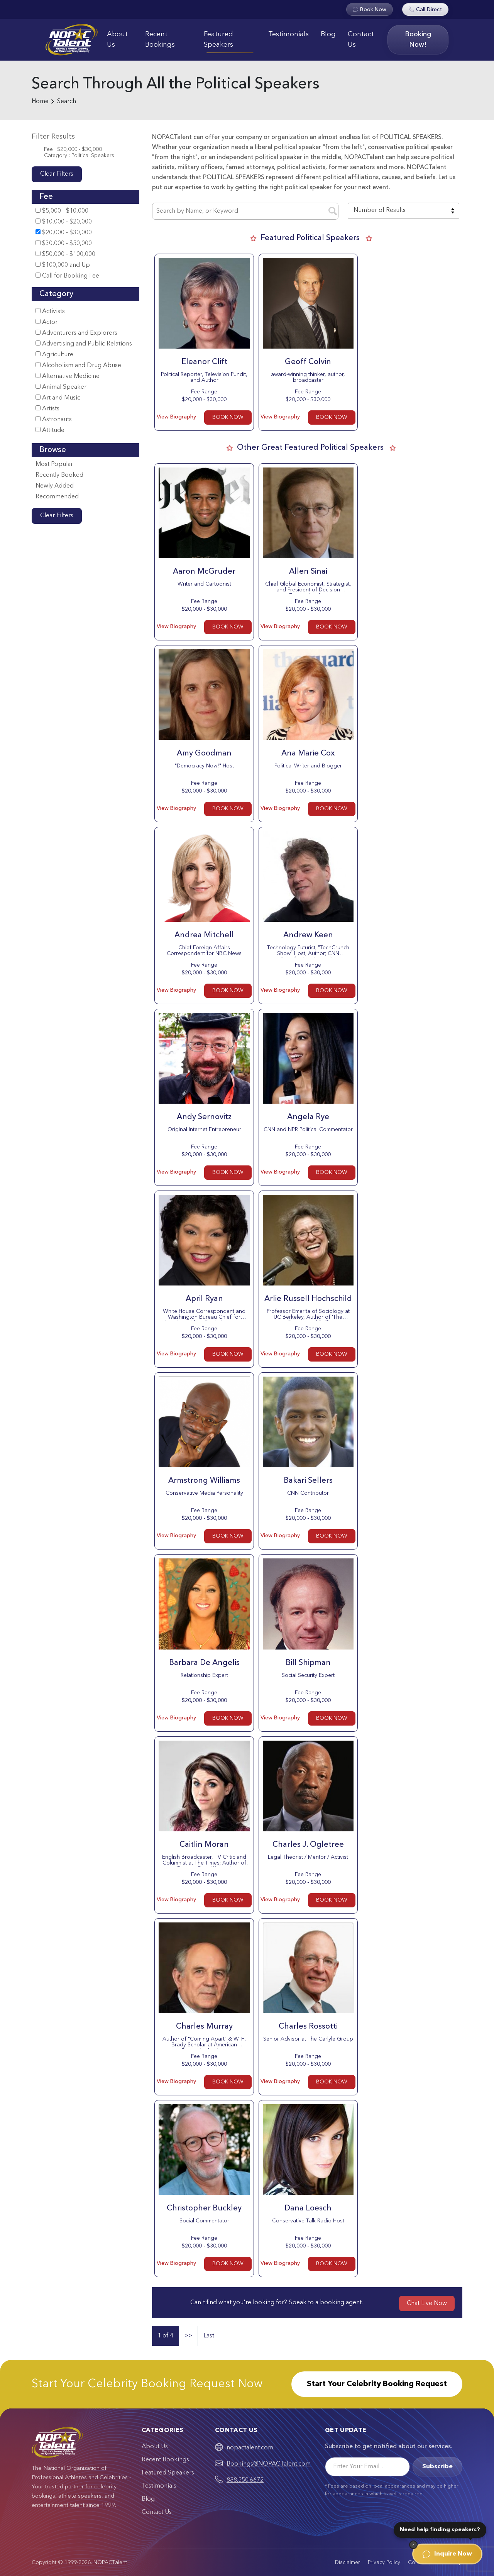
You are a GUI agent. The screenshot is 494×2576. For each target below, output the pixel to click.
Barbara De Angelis (204, 1663)
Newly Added (55, 486)
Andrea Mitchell (204, 935)
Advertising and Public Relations (84, 343)
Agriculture (54, 354)
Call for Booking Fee (67, 276)
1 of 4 (165, 2336)
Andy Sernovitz (204, 1117)
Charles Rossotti (308, 2027)
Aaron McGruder (204, 572)
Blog (328, 34)
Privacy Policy (384, 2562)
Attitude (50, 430)
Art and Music (58, 398)
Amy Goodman (204, 753)
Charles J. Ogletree (308, 1845)
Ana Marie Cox (308, 753)
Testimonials (288, 34)
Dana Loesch (308, 2208)
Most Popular (54, 464)
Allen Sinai (308, 572)
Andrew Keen (308, 935)
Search (66, 101)
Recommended (57, 497)
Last (208, 2336)
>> (188, 2336)
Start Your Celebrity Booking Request (377, 2384)
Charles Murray (204, 2027)
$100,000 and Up (63, 265)
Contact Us (361, 39)
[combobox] (403, 211)
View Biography (176, 417)
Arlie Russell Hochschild (308, 1299)
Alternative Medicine (68, 376)
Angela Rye (308, 1117)
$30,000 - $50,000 (64, 243)
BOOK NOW (228, 417)
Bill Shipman (308, 1663)
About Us (117, 39)
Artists (47, 408)
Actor (47, 322)
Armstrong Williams (204, 1481)
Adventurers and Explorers (76, 333)
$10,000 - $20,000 (64, 221)
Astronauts (54, 419)
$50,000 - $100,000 (65, 254)
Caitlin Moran (204, 1845)
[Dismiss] (413, 2544)
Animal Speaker (61, 387)
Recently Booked (59, 475)
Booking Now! (418, 39)
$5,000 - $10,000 (62, 211)
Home (40, 101)
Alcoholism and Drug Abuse (78, 365)
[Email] (367, 2466)
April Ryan (204, 1299)
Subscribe (437, 2467)
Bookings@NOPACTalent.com (269, 2464)
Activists (50, 311)
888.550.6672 (245, 2480)
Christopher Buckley (204, 2208)
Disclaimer (347, 2562)
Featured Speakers (218, 39)
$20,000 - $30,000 (64, 232)
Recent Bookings (160, 39)
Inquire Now (447, 2554)
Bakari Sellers (308, 1481)
